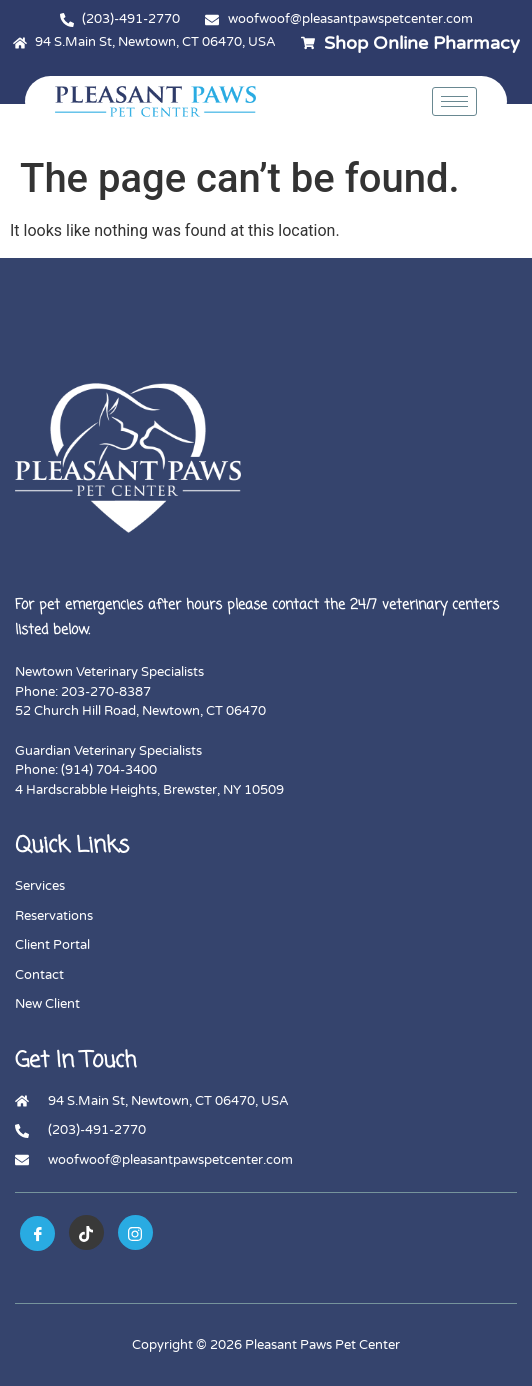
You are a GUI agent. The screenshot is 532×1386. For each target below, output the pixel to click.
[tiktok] (86, 1232)
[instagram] (135, 1232)
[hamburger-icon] (454, 101)
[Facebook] (37, 1233)
